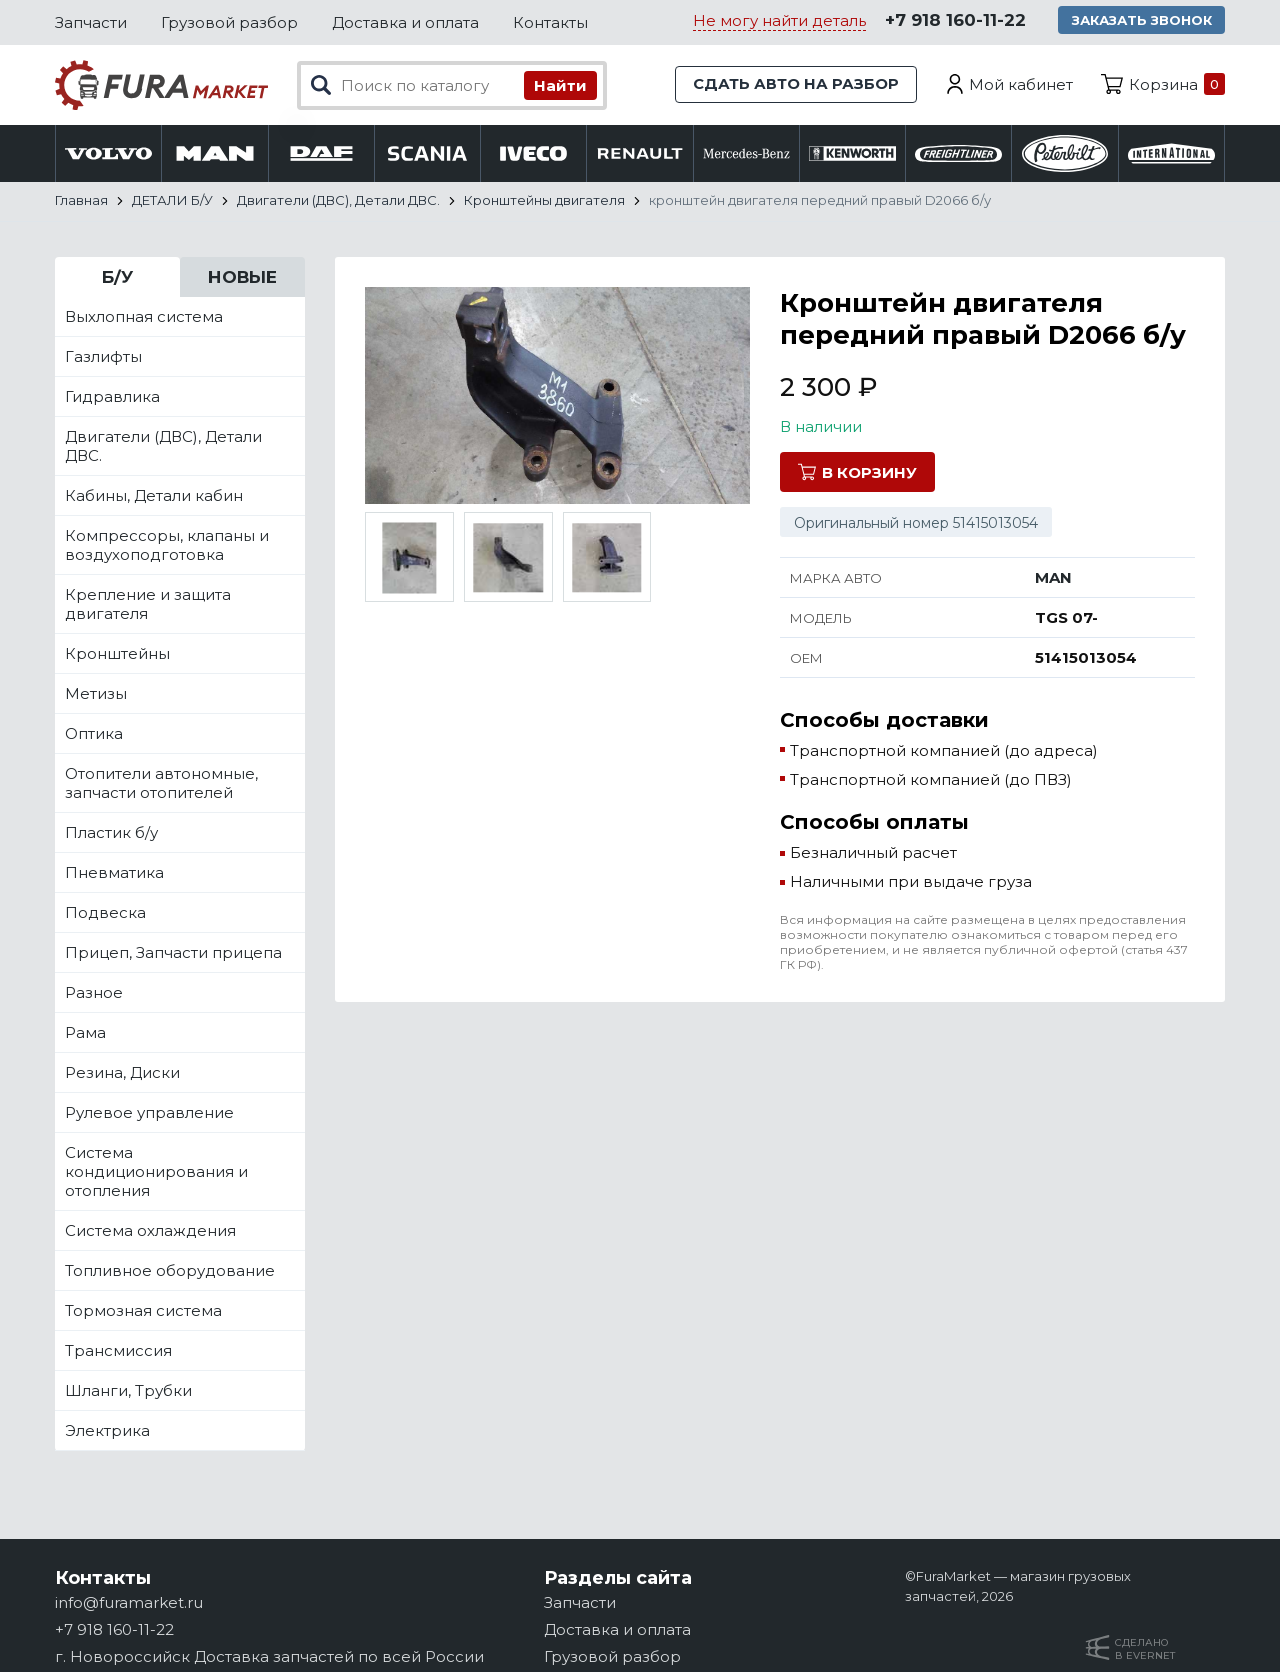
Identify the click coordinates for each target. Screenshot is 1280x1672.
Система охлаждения (150, 1231)
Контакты (550, 22)
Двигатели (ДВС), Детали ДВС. (163, 447)
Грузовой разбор (229, 22)
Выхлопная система (144, 317)
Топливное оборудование (170, 1271)
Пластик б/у (111, 833)
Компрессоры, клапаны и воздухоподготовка (167, 546)
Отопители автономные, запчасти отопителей (161, 784)
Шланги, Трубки (128, 1391)
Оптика (94, 734)
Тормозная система (143, 1311)
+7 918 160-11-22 (952, 21)
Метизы (96, 694)
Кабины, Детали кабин (154, 496)
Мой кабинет (1021, 84)
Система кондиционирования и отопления (156, 1172)
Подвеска (105, 913)
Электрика (107, 1431)
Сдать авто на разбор (795, 84)
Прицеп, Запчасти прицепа (173, 953)
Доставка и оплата (405, 22)
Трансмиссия (118, 1351)
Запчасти (91, 22)
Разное (94, 993)
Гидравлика (112, 397)
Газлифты (103, 357)
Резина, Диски (122, 1073)
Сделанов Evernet (1145, 1649)
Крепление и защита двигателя (148, 605)
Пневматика (114, 873)
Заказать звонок (1141, 20)
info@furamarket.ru (129, 1602)
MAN (1053, 578)
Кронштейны (117, 654)
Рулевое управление (149, 1113)
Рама (85, 1033)
